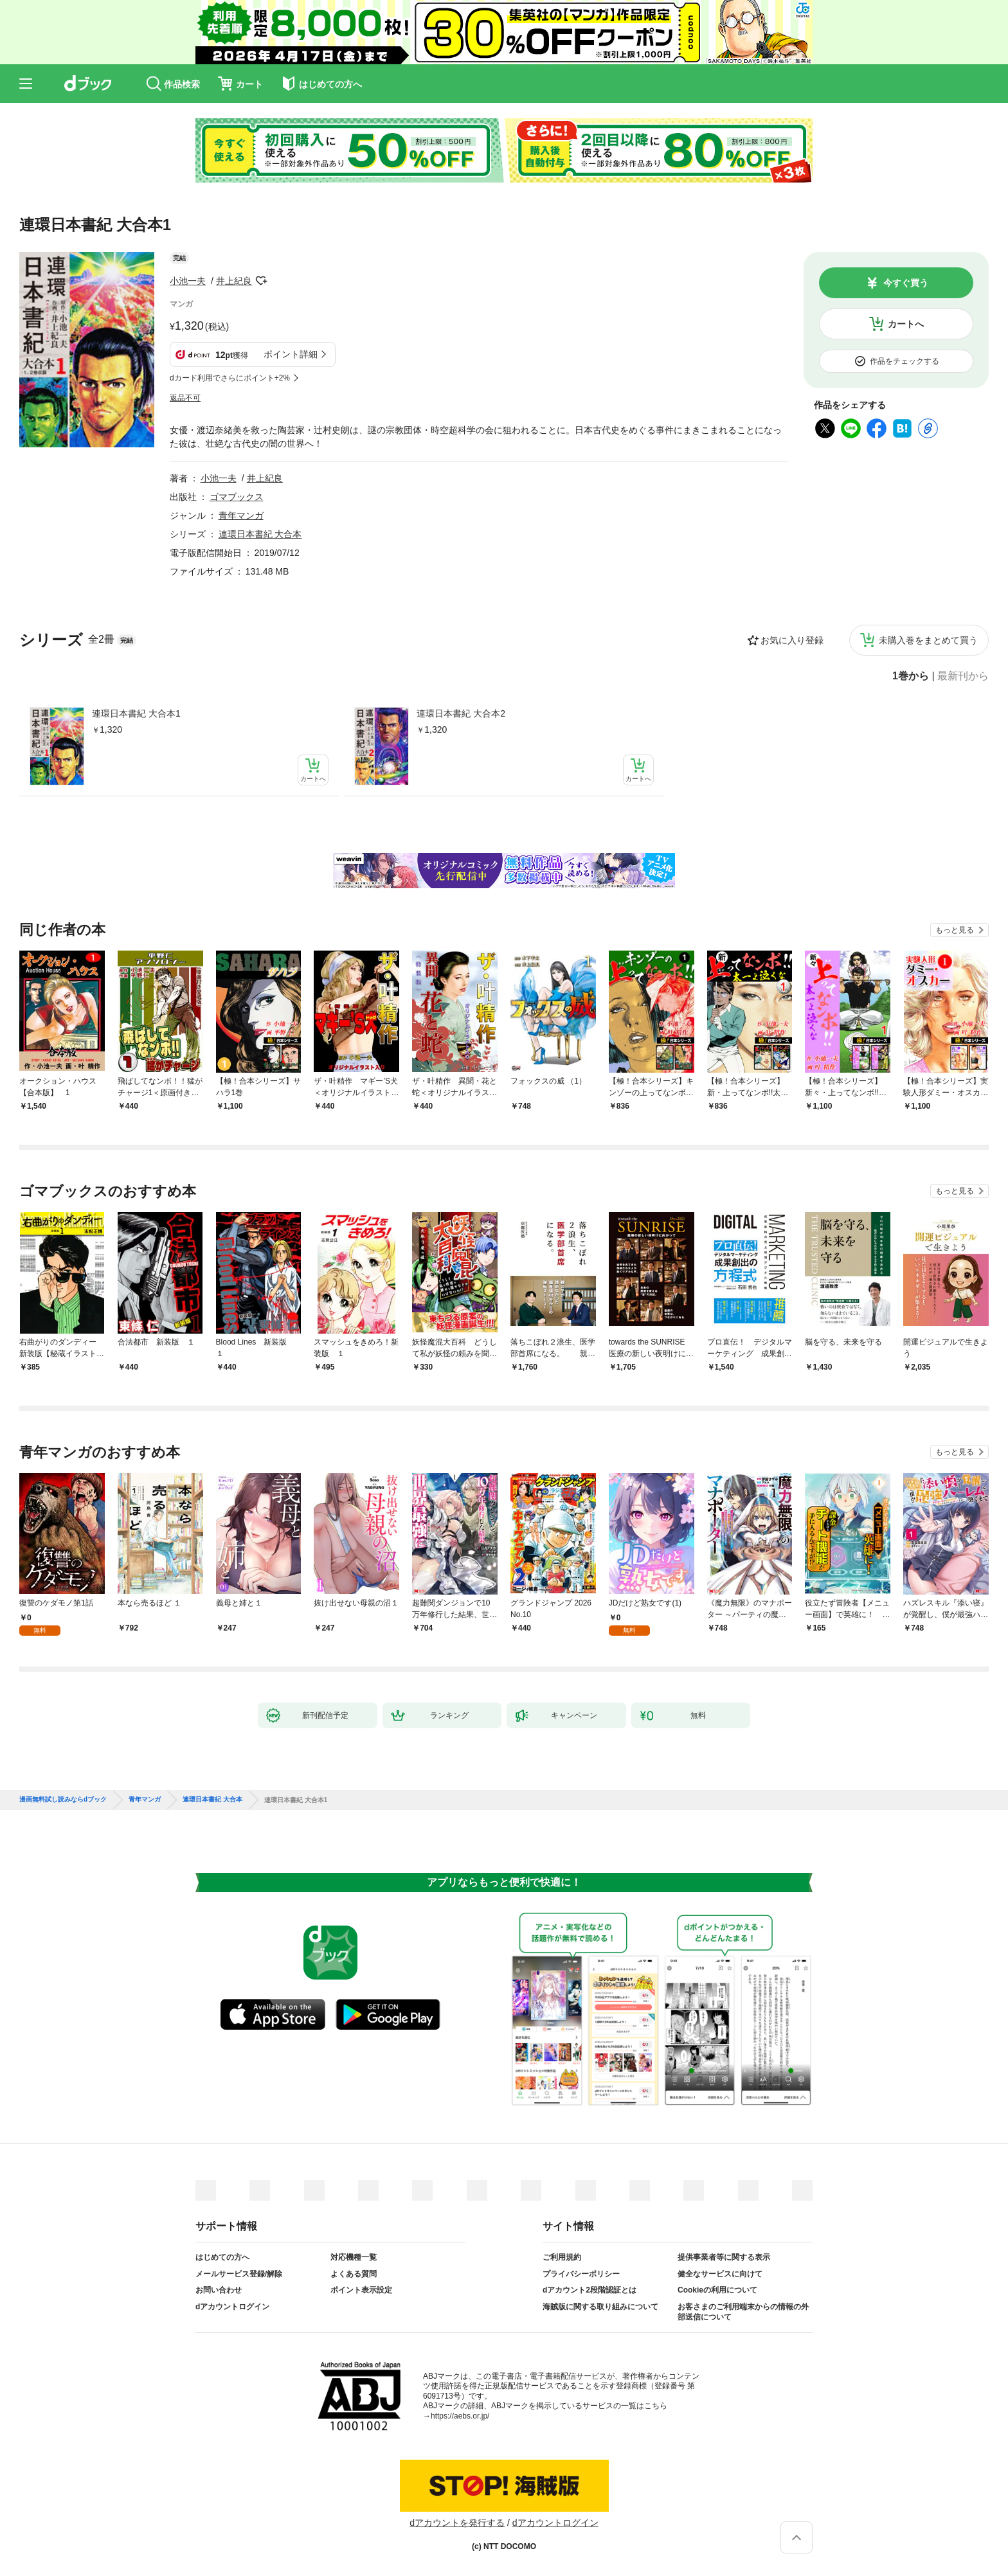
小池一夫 (188, 281)
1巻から (910, 676)
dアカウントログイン (232, 2306)
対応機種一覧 (353, 2257)
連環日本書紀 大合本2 (461, 713)
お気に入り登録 (792, 640)
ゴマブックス (237, 497)
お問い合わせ (218, 2289)
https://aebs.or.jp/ (460, 2415)
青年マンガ (241, 515)
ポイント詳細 (291, 354)
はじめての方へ (222, 2257)
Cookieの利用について (717, 2289)
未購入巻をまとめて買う (928, 640)
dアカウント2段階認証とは (589, 2289)
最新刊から (963, 676)
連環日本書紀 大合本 (260, 534)
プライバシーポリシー (581, 2273)
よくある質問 (353, 2273)
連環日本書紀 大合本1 (136, 713)
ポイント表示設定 (361, 2289)
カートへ (906, 324)
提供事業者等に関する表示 (724, 2257)
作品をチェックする (904, 361)
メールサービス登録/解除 (238, 2273)
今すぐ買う (905, 283)
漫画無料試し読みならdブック (63, 1799)
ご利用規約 (562, 2257)
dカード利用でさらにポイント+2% (230, 377)
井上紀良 (234, 281)
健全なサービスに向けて (720, 2273)
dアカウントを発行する (457, 2523)
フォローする (261, 280)
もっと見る (954, 930)
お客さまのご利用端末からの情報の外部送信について (743, 2311)
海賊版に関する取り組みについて (600, 2306)
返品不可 (185, 397)
